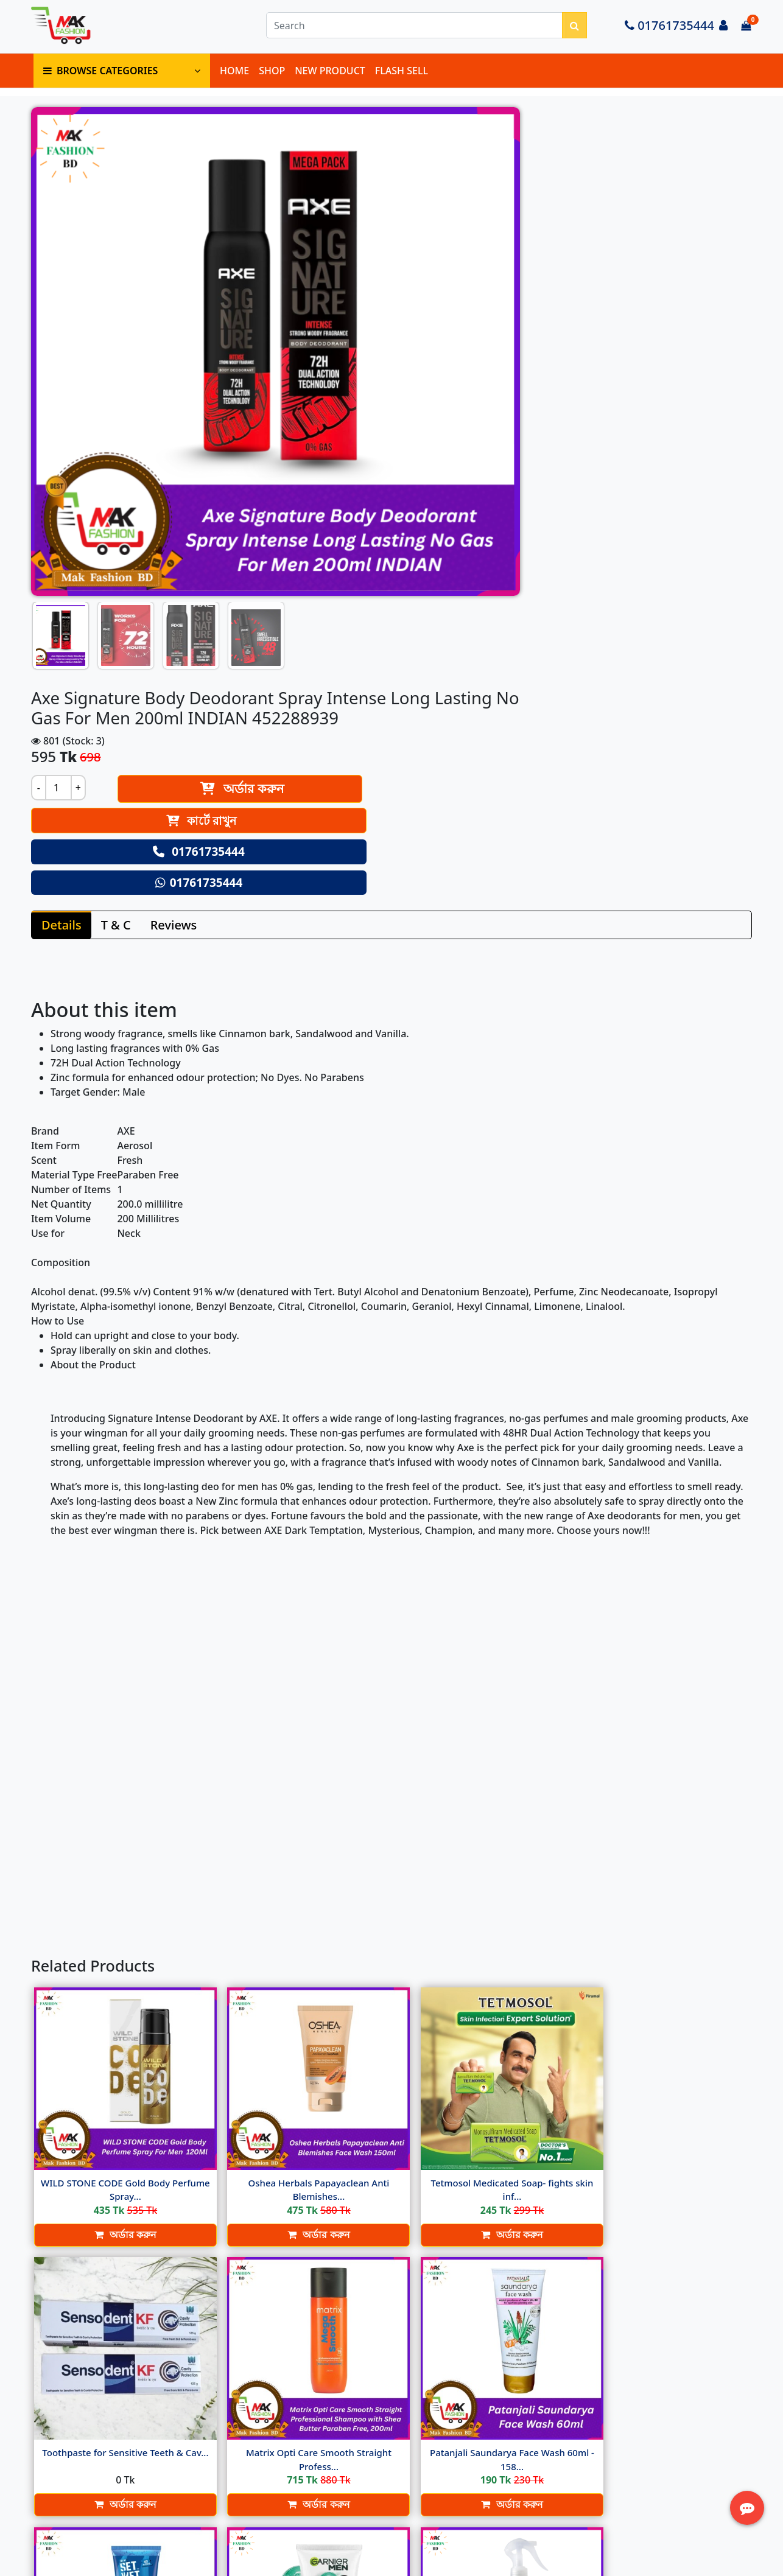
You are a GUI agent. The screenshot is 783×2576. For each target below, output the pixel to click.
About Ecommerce (329, 2410)
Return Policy (317, 2454)
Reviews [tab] (176, 558)
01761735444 (669, 31)
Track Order (566, 2479)
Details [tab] (64, 558)
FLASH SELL (401, 79)
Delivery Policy (320, 2425)
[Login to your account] (723, 31)
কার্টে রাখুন (518, 273)
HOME (234, 79)
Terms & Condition (330, 2439)
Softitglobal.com (492, 2565)
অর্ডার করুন (547, 241)
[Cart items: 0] (745, 31)
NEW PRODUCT (330, 79)
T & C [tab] (118, 558)
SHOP (272, 79)
